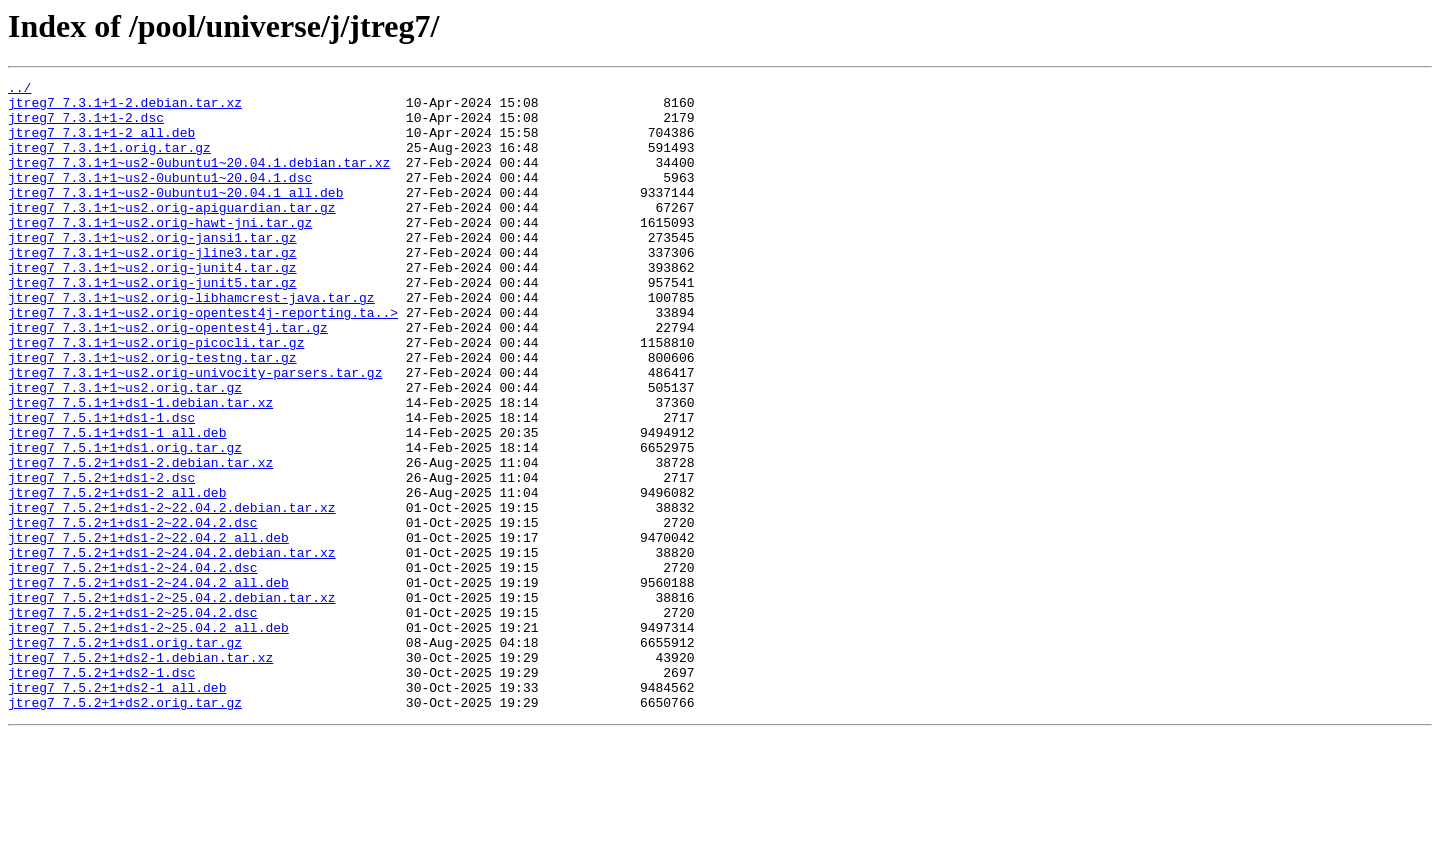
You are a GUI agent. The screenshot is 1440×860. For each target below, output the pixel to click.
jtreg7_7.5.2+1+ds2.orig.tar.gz (125, 828)
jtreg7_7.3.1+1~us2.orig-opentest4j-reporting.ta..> (203, 360)
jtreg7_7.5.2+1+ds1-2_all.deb (117, 576)
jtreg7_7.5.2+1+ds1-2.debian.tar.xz (140, 540)
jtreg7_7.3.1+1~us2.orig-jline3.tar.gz (152, 288)
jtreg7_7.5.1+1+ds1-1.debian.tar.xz (140, 468)
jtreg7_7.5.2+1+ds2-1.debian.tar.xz (140, 774)
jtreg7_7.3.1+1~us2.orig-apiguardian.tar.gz (172, 234)
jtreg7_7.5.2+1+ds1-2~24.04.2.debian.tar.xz (172, 648)
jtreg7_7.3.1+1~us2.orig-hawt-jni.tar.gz (160, 252)
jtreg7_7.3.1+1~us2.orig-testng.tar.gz (152, 414)
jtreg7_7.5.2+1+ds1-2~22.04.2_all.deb (148, 630)
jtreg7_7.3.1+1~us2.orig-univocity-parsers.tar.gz (195, 432)
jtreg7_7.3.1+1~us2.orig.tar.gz (125, 450)
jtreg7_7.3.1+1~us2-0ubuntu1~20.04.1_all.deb (175, 216)
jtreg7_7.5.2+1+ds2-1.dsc (101, 792)
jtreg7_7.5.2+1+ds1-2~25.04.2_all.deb (148, 738)
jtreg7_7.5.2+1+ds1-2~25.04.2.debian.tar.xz (172, 702)
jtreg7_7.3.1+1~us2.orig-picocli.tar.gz (156, 396)
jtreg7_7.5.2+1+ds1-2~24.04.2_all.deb (148, 684)
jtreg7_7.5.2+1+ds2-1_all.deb (117, 810)
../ (19, 90)
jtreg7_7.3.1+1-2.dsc (86, 126)
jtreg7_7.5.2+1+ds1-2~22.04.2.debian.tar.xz (172, 594)
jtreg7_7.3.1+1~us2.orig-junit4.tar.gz (152, 306)
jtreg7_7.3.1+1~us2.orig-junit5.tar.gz (152, 324)
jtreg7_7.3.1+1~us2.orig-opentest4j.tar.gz (168, 378)
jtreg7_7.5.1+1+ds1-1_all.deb (117, 504)
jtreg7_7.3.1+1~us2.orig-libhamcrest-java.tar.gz (191, 342)
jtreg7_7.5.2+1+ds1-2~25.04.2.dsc (133, 720)
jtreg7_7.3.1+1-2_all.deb (101, 144)
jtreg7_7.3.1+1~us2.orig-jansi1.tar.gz (152, 270)
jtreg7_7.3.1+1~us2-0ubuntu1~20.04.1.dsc (160, 198)
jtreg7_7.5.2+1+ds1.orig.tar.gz (125, 756)
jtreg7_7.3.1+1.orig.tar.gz (109, 162)
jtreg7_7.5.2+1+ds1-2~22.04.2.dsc (133, 612)
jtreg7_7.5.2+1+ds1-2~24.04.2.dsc (133, 666)
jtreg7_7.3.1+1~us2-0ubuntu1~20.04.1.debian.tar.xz (199, 180)
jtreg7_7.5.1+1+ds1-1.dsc (101, 486)
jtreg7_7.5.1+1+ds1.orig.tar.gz (125, 522)
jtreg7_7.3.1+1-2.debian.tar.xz (125, 108)
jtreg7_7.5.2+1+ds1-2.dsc (101, 558)
